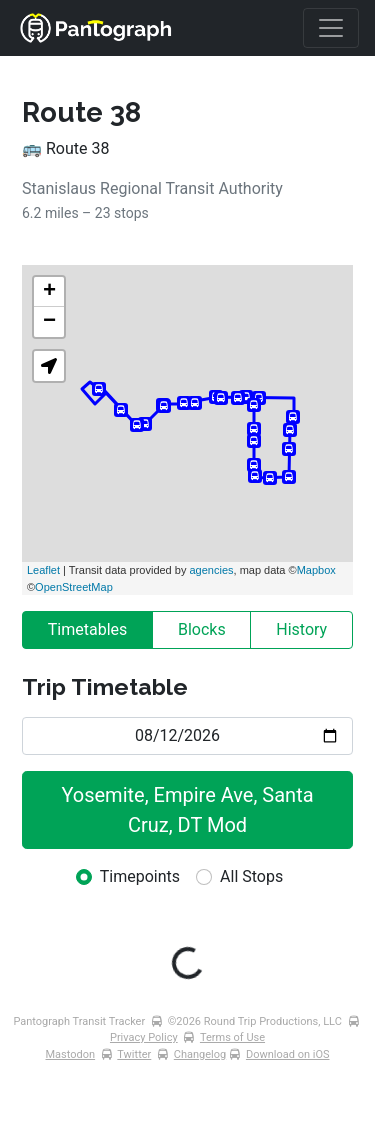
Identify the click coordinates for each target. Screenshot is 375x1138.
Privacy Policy (144, 1037)
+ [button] (49, 292)
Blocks (202, 629)
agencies (211, 570)
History (301, 629)
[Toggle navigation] (331, 28)
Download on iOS (288, 1054)
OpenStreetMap (74, 587)
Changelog (200, 1054)
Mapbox (316, 570)
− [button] (49, 322)
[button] (49, 366)
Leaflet (43, 570)
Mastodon (71, 1054)
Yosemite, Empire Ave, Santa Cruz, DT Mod (189, 810)
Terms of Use (232, 1037)
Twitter (134, 1054)
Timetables (88, 629)
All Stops (251, 876)
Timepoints (140, 876)
